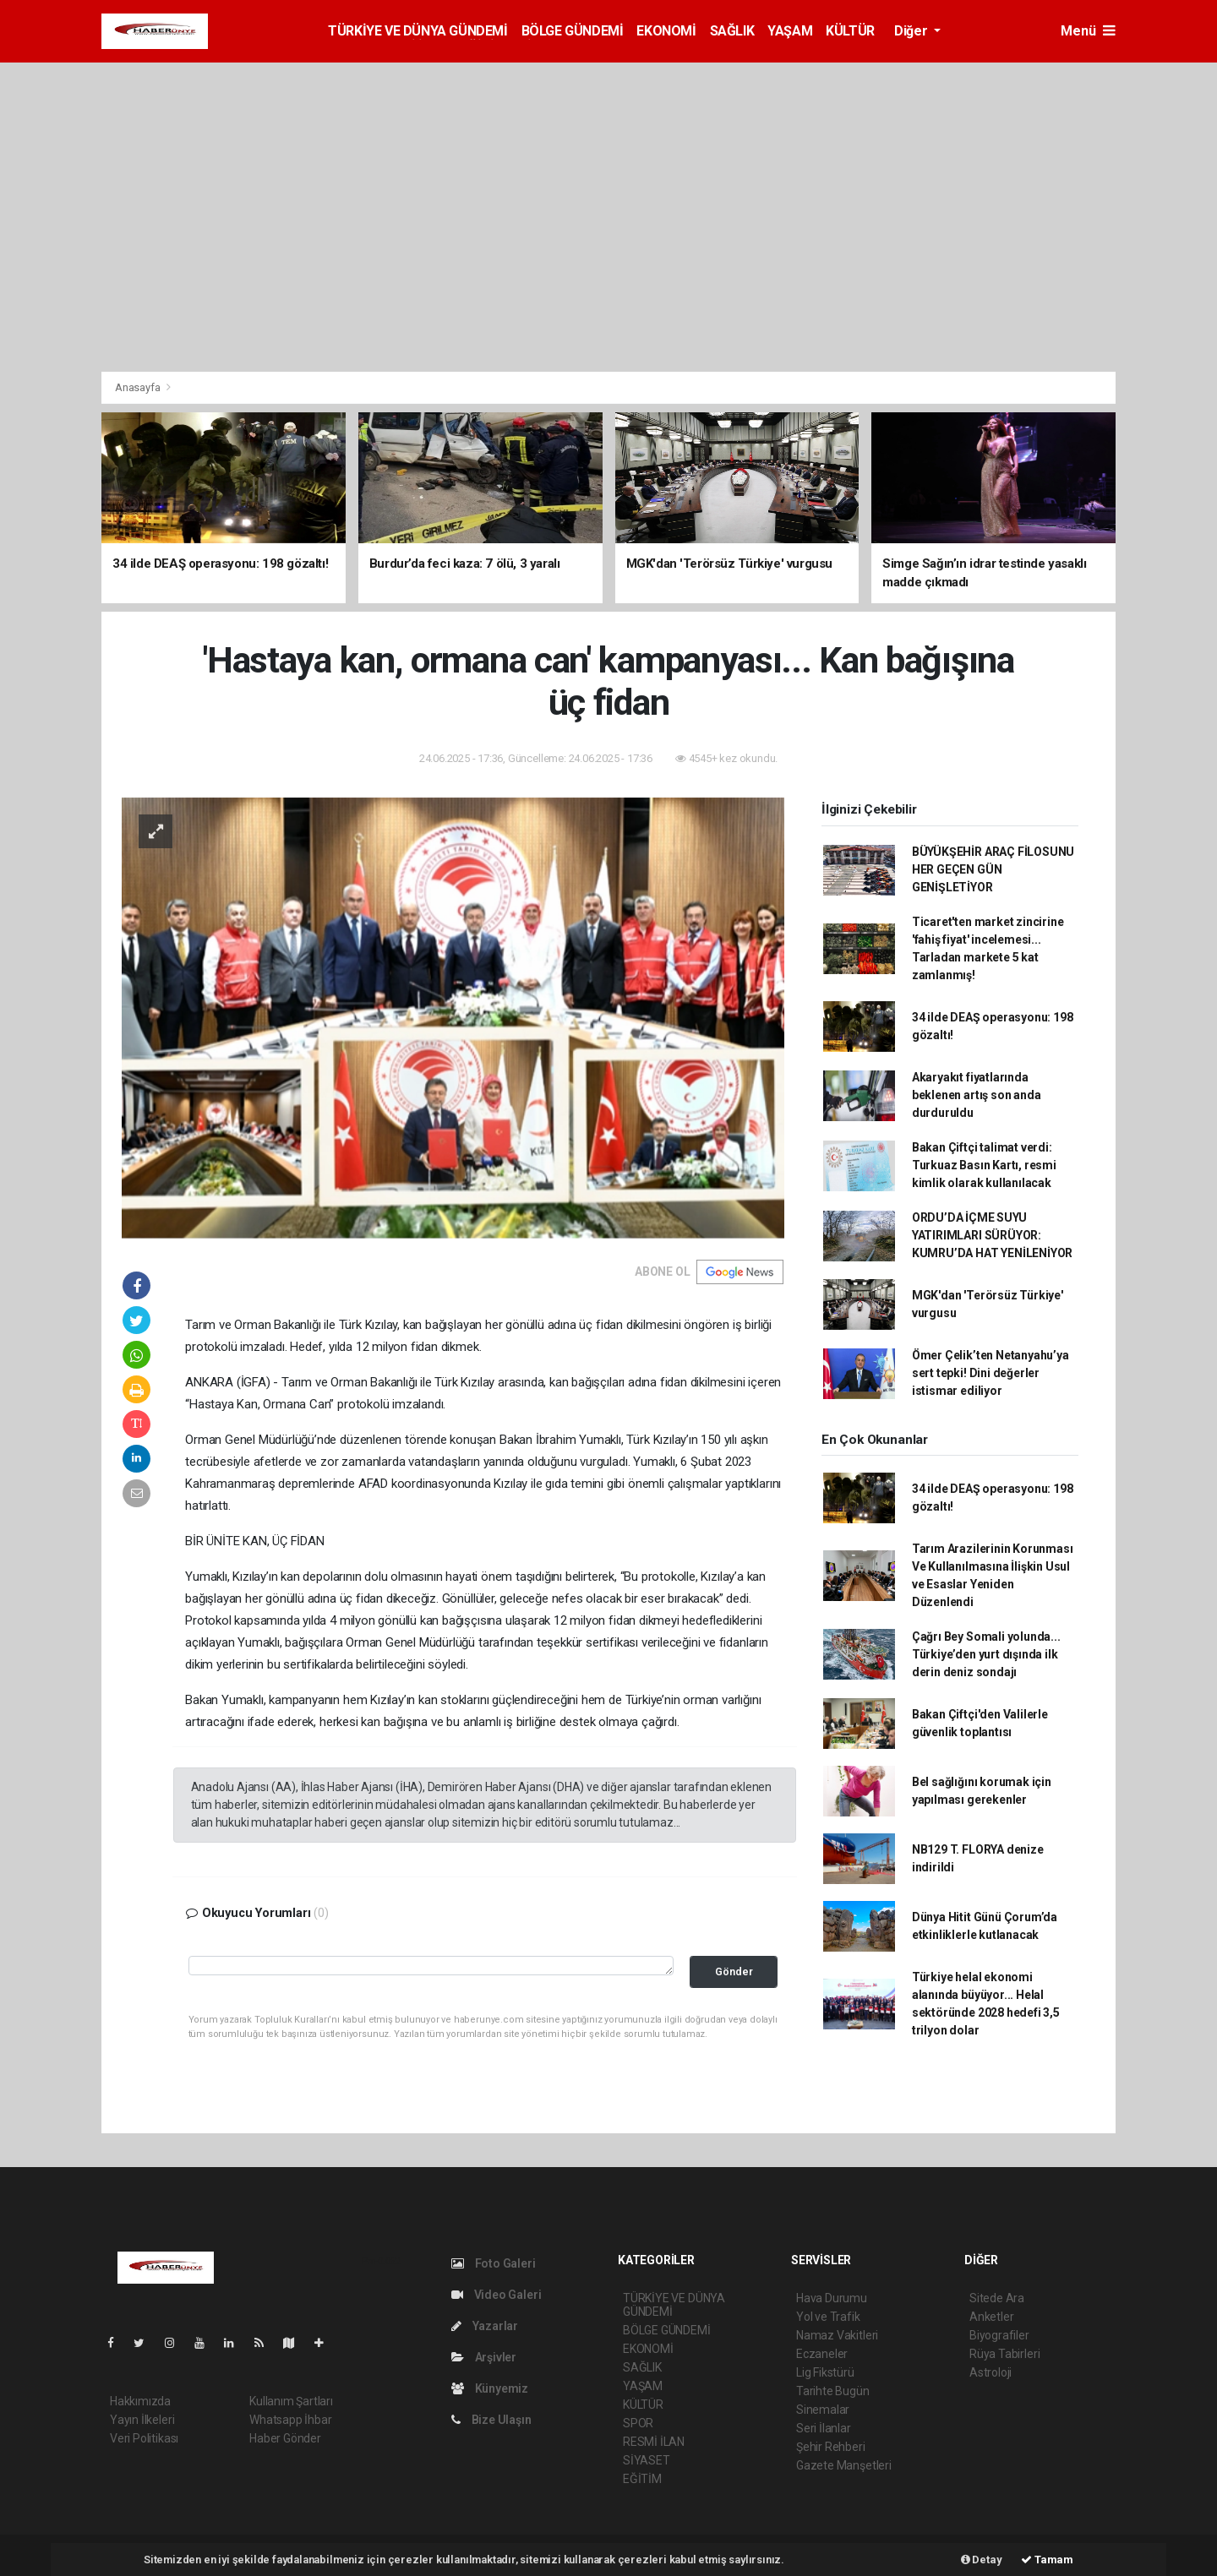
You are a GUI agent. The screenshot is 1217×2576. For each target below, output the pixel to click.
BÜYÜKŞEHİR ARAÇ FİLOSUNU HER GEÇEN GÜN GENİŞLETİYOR (993, 869)
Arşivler (483, 2357)
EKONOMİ (666, 31)
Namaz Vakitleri (837, 2335)
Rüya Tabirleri (1004, 2354)
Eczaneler (822, 2354)
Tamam (1047, 2559)
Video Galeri (496, 2294)
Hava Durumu (831, 2298)
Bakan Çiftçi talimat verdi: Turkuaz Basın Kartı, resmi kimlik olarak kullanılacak (984, 1165)
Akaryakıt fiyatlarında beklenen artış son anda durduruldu (976, 1094)
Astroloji (990, 2372)
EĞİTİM (642, 2479)
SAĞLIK (732, 31)
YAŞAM (789, 31)
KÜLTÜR (850, 31)
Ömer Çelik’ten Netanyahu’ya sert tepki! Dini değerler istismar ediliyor (990, 1372)
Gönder (734, 1971)
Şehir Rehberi (830, 2446)
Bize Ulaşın (491, 2419)
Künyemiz (489, 2388)
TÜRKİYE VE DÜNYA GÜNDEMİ (417, 31)
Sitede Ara (996, 2298)
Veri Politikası (144, 2438)
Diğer (912, 31)
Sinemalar (822, 2409)
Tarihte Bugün (833, 2391)
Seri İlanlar (823, 2428)
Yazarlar (484, 2326)
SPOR (638, 2423)
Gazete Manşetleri (844, 2465)
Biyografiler (999, 2335)
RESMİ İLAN (654, 2441)
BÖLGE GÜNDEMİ (572, 31)
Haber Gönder (285, 2438)
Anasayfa (138, 387)
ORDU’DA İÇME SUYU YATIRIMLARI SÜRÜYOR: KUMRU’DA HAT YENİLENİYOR (992, 1235)
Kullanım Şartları (291, 2401)
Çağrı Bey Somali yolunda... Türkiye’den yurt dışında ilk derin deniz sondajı (986, 1654)
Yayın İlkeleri (142, 2419)
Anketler (991, 2316)
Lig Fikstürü (825, 2372)
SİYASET (646, 2460)
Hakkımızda (140, 2401)
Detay (981, 2559)
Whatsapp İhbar (290, 2419)
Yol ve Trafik (828, 2316)
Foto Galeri (493, 2263)
